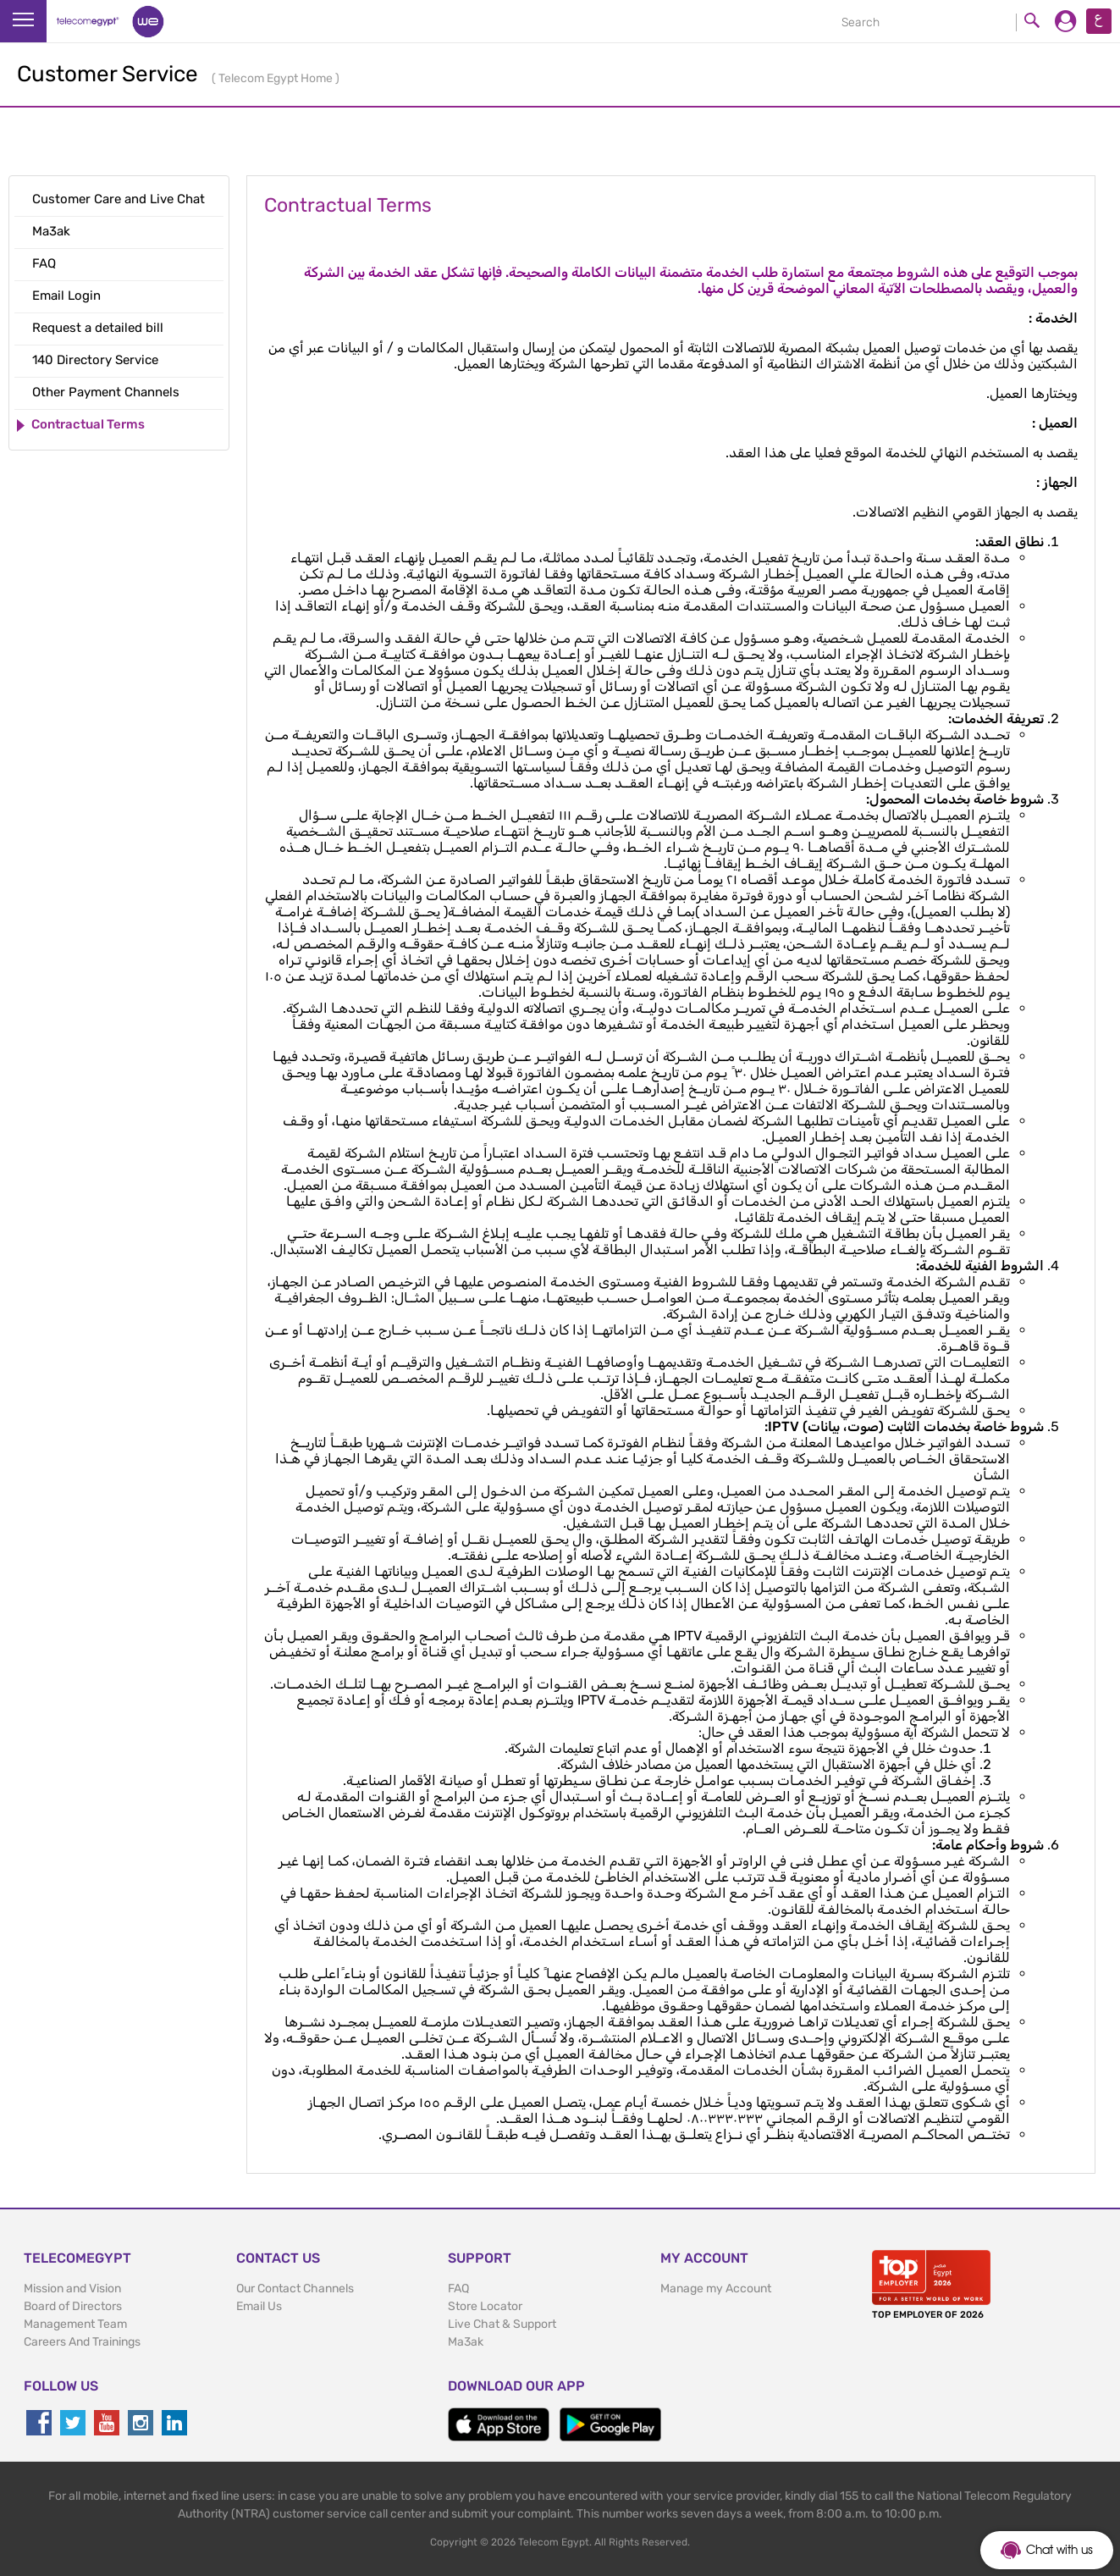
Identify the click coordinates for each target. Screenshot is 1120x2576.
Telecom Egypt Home (276, 78)
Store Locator (485, 2306)
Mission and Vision (72, 2288)
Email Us (259, 2306)
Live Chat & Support (502, 2324)
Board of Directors (73, 2306)
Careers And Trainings (82, 2342)
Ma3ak (465, 2342)
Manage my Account (715, 2288)
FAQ (458, 2288)
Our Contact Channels (295, 2288)
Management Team (75, 2324)
